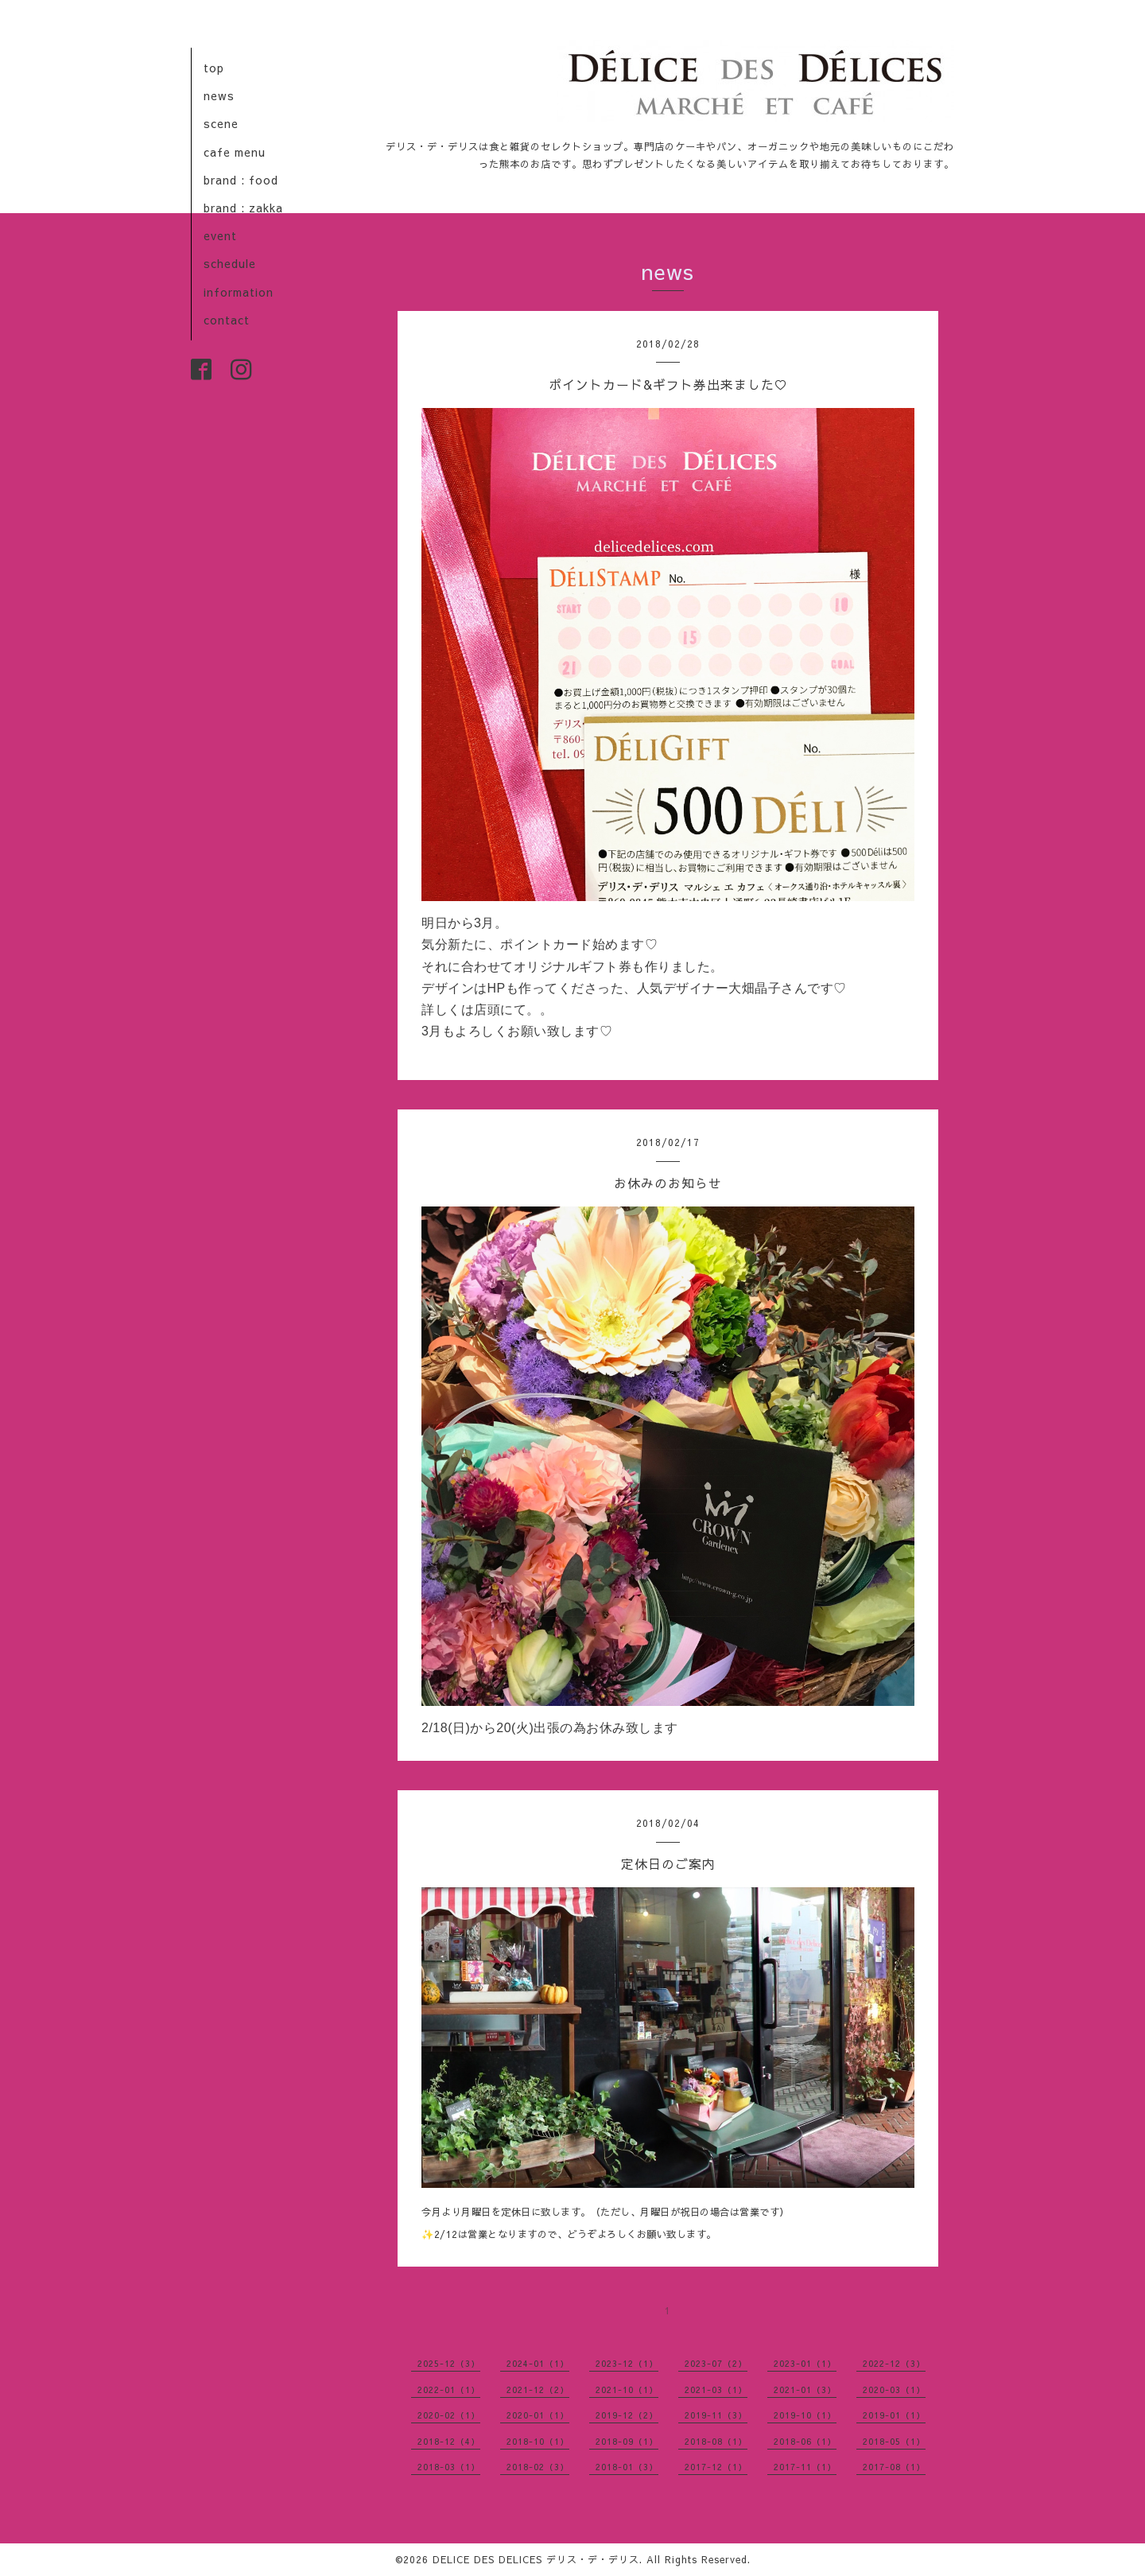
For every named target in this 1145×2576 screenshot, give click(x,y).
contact (227, 320)
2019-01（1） (894, 2415)
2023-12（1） (627, 2363)
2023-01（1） (805, 2363)
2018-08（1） (716, 2441)
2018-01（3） (627, 2467)
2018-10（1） (538, 2441)
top (214, 68)
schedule (230, 263)
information (239, 292)
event (220, 235)
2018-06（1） (805, 2441)
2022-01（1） (448, 2389)
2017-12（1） (716, 2467)
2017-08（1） (894, 2467)
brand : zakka (243, 208)
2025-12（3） (448, 2363)
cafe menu (235, 152)
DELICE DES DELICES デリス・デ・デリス (536, 2559)
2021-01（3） (805, 2389)
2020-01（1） (538, 2415)
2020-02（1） (448, 2415)
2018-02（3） (538, 2467)
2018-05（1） (894, 2441)
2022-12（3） (894, 2363)
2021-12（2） (538, 2389)
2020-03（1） (894, 2389)
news (219, 95)
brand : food (241, 180)
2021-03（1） (716, 2389)
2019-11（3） (716, 2415)
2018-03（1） (448, 2467)
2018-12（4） (448, 2441)
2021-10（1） (627, 2389)
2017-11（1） (805, 2467)
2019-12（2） (627, 2415)
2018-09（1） (627, 2441)
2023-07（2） (716, 2363)
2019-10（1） (805, 2415)
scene (221, 123)
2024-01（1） (538, 2363)
